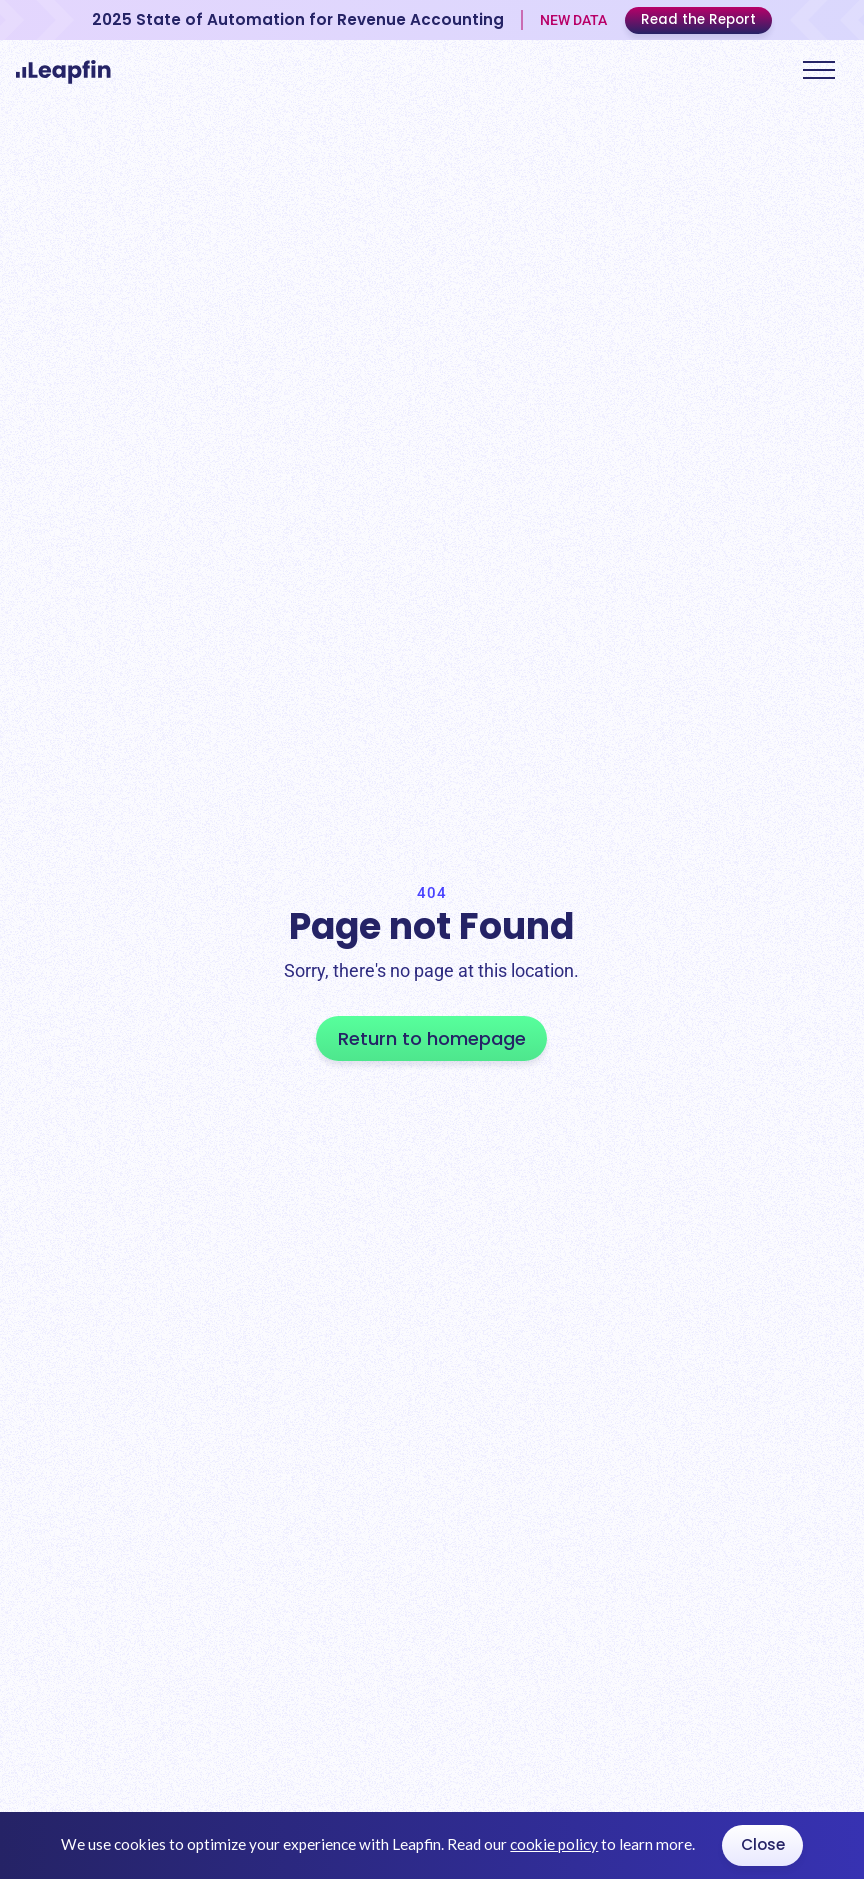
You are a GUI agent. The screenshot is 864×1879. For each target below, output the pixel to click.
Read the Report (698, 19)
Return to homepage (432, 1038)
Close (763, 1844)
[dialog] (432, 1845)
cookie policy (554, 1844)
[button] (819, 69)
